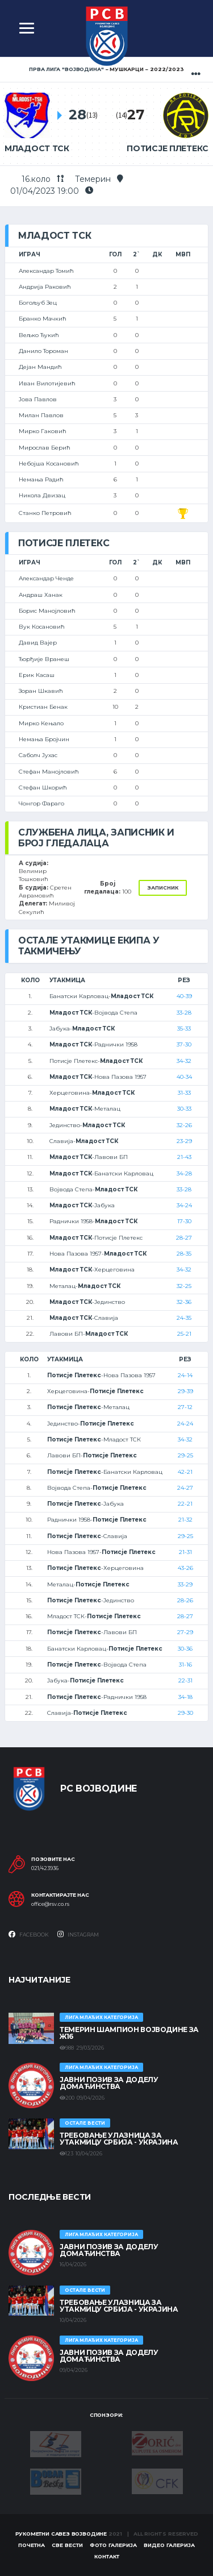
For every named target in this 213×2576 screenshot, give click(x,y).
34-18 (185, 1697)
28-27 (184, 1237)
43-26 (185, 1568)
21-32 (185, 1519)
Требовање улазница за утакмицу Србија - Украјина (119, 2138)
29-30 (185, 1713)
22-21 (185, 1503)
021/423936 (45, 1868)
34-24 (184, 1205)
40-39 (184, 996)
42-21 (185, 1472)
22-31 (185, 1680)
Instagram (78, 1934)
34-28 (184, 1173)
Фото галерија (113, 2545)
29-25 (185, 1455)
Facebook (29, 1934)
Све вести (67, 2545)
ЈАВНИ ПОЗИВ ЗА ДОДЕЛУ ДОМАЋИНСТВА (109, 2083)
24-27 (185, 1487)
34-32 (184, 1061)
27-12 (185, 1407)
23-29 (184, 1141)
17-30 (184, 1221)
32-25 (184, 1286)
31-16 (185, 1664)
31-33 (184, 1092)
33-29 (185, 1584)
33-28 (184, 1012)
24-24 (185, 1423)
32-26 (184, 1125)
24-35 (184, 1318)
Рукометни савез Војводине (61, 2534)
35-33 (184, 1028)
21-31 (185, 1552)
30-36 (185, 1648)
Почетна (31, 2545)
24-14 (185, 1375)
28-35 (184, 1253)
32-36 (184, 1302)
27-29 (185, 1632)
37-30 (184, 1044)
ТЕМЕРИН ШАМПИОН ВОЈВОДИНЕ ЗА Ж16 (129, 2033)
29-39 (185, 1391)
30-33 (184, 1108)
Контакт (106, 2556)
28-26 (185, 1600)
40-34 (184, 1077)
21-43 (184, 1157)
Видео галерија (169, 2545)
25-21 (184, 1333)
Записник (162, 887)
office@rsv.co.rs (50, 1904)
